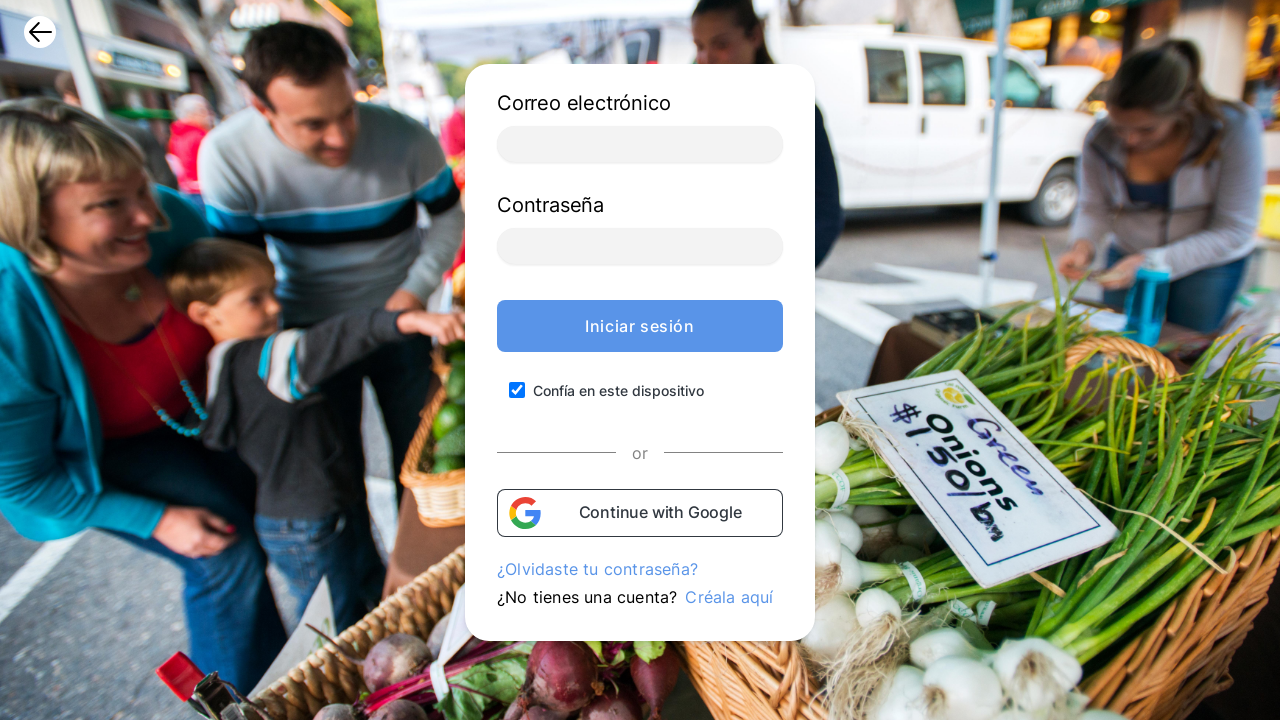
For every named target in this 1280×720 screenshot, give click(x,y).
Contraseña (550, 205)
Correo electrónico (583, 103)
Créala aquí (729, 597)
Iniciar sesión (639, 326)
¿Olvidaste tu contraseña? (597, 569)
